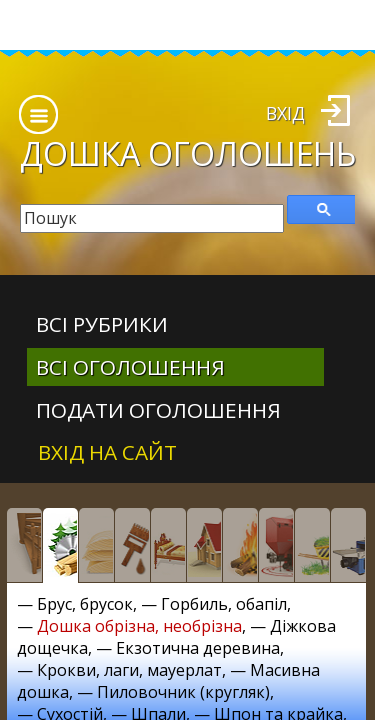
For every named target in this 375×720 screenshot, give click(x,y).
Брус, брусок (85, 604)
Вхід (285, 113)
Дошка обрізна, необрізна (139, 626)
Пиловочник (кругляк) (183, 692)
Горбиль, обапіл (224, 604)
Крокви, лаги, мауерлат (129, 670)
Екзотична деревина (198, 648)
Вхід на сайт (107, 452)
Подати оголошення (158, 410)
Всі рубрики (102, 324)
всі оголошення (130, 367)
